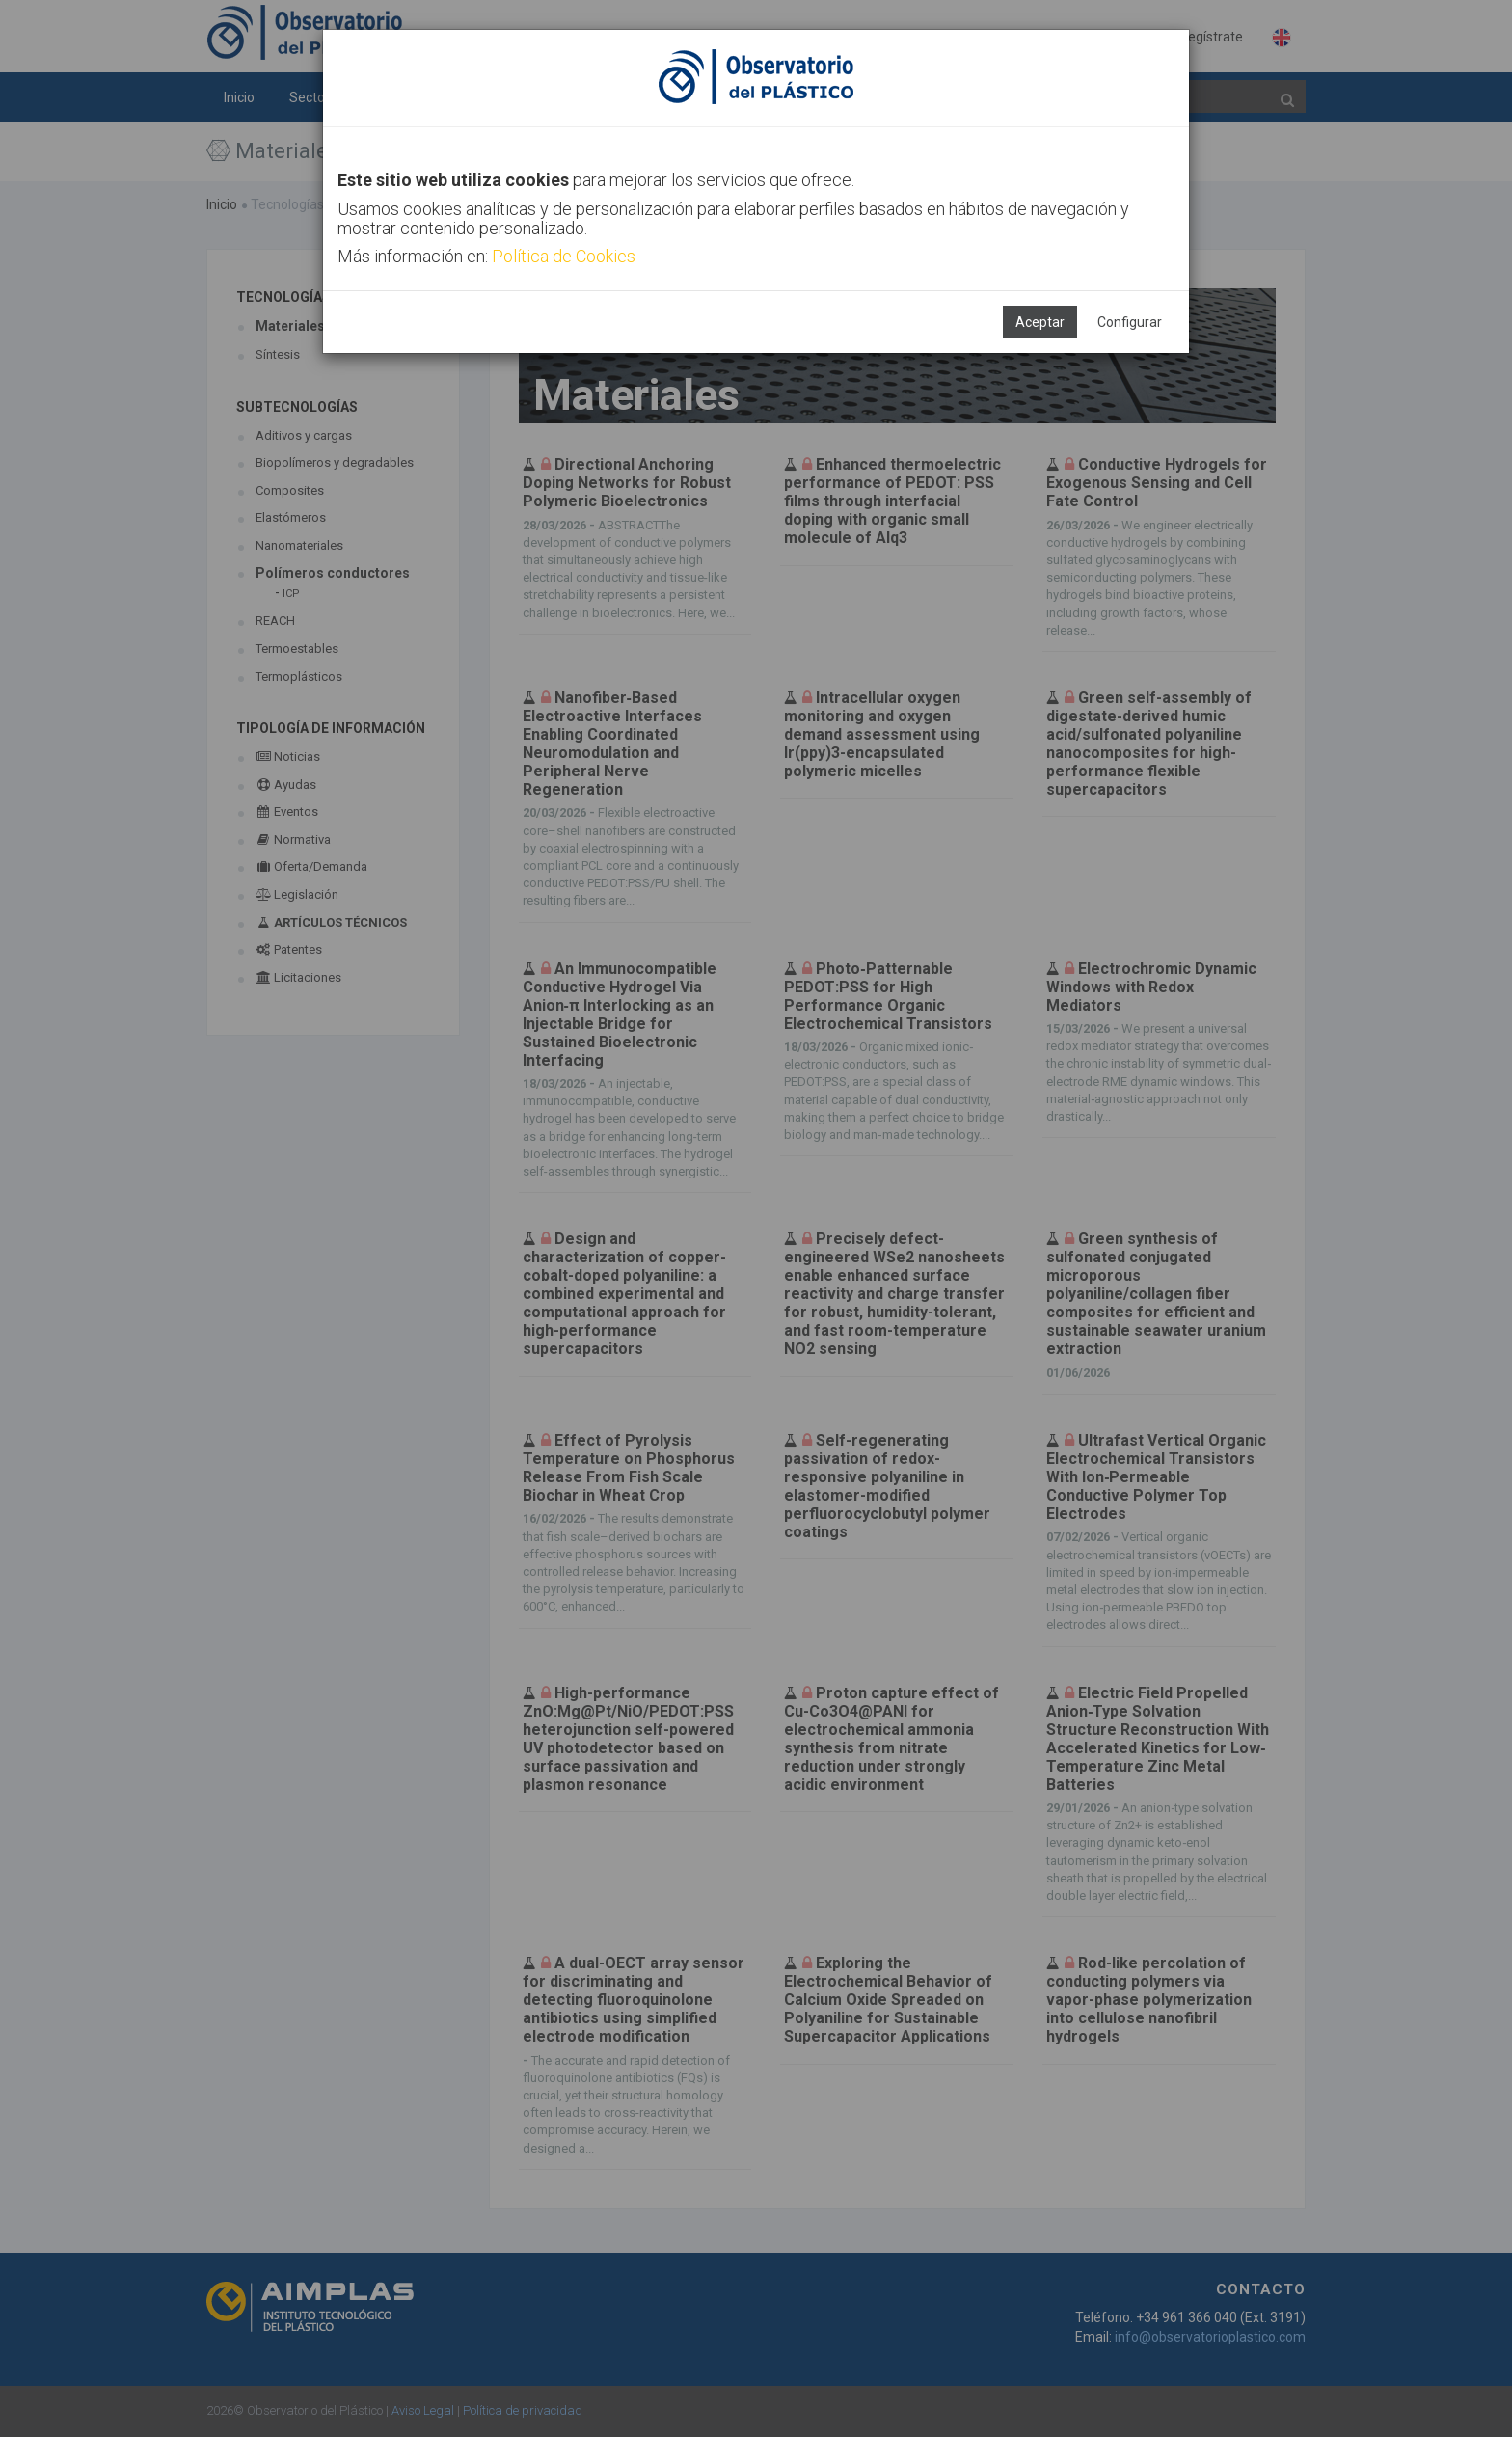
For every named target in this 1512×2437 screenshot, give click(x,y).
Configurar (1129, 322)
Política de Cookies (563, 256)
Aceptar (1040, 322)
